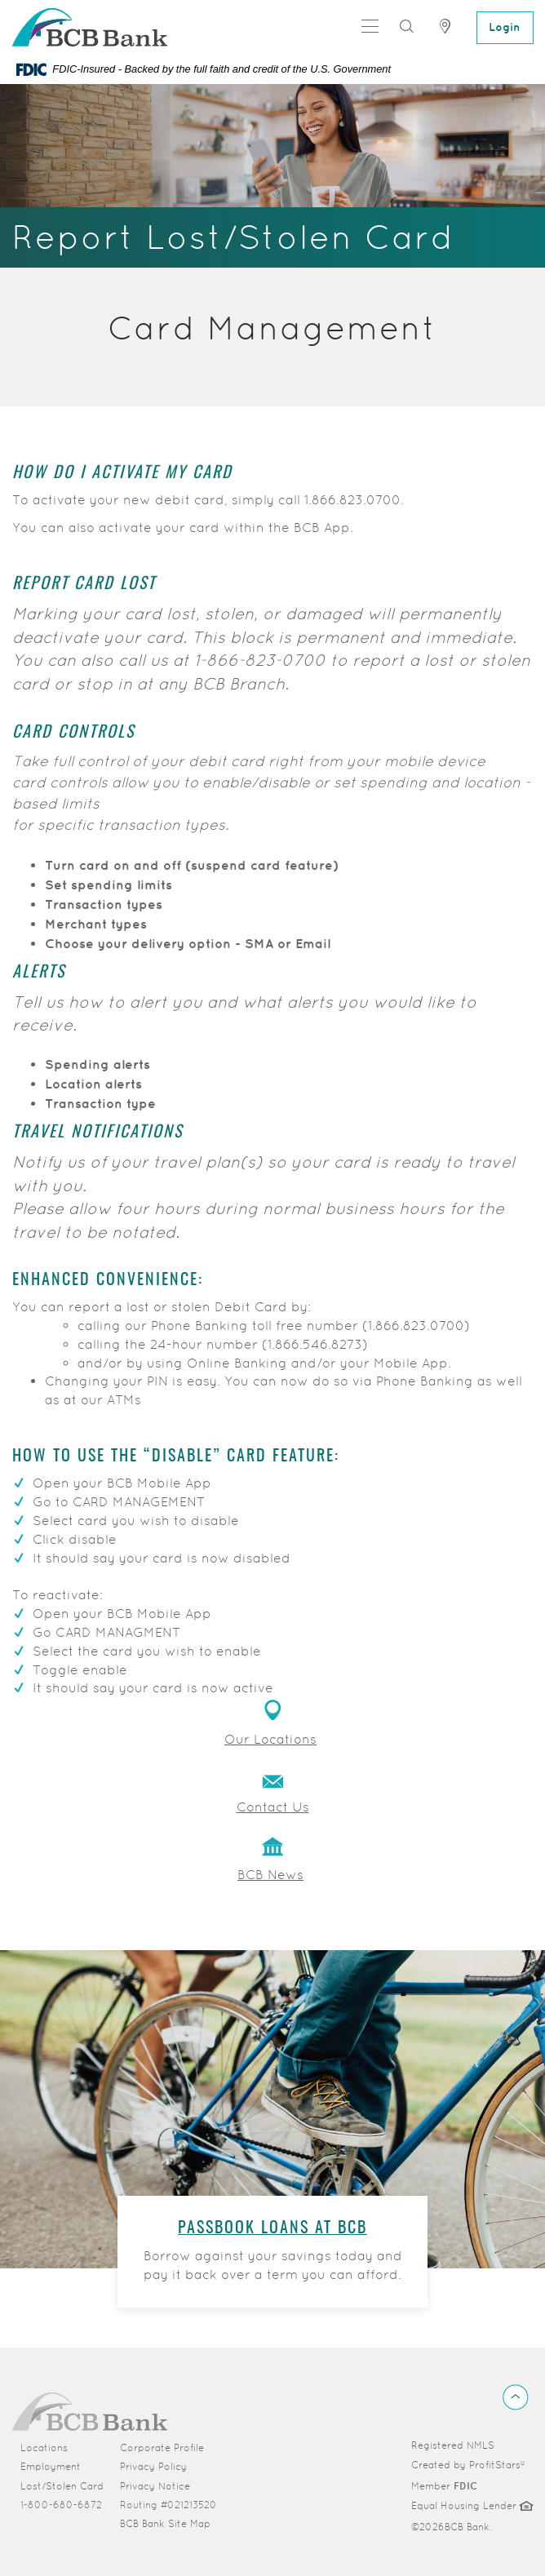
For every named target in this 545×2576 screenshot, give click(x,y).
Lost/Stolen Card (62, 2485)
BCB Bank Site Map (165, 2523)
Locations (44, 2447)
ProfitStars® (497, 2464)
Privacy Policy (153, 2466)
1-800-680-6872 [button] (61, 2504)
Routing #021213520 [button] (168, 2504)
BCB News (270, 1874)
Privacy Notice (155, 2485)
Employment (50, 2466)
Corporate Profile (172, 2446)
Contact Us (273, 1807)
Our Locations (270, 1739)
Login (505, 26)
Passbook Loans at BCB (272, 2228)
